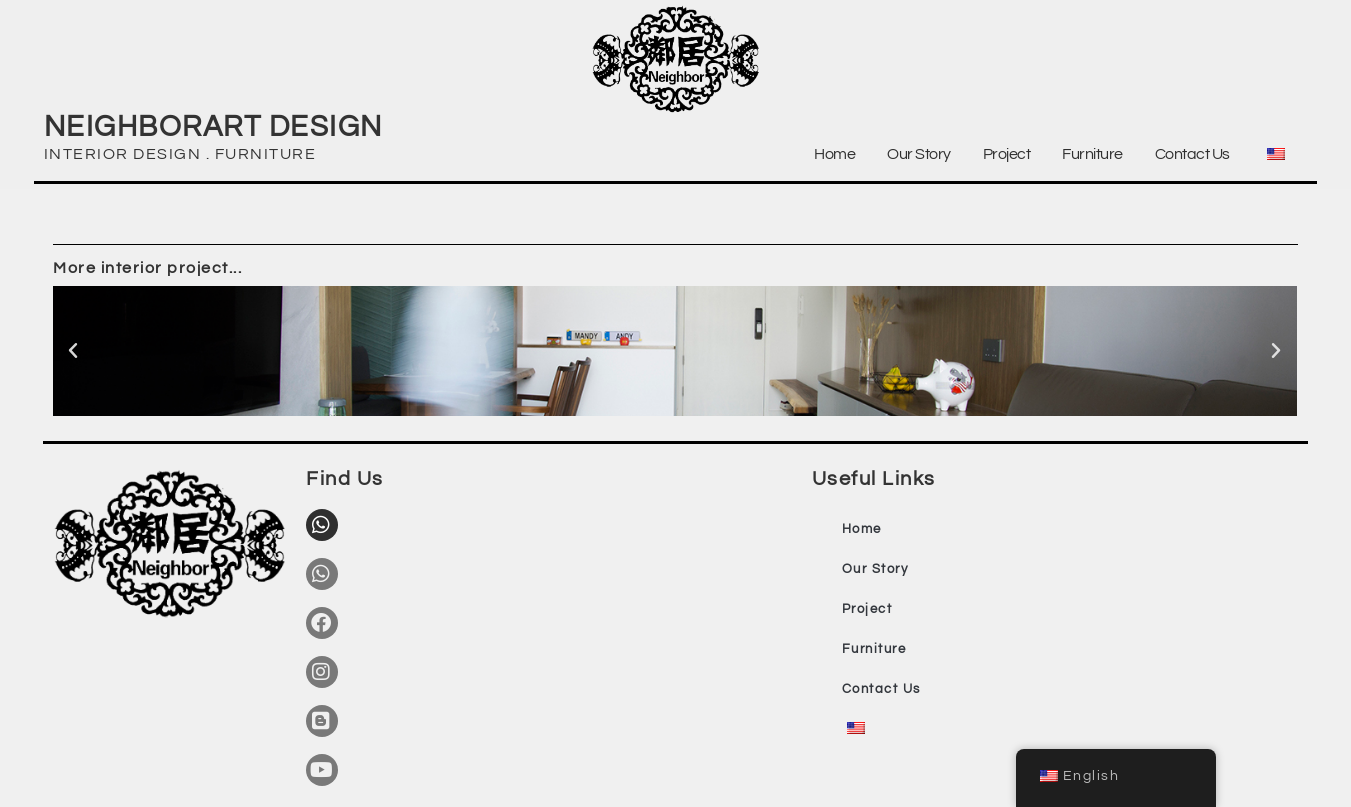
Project (1007, 154)
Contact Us (1192, 154)
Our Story (919, 154)
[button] (74, 351)
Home (834, 154)
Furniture (1092, 154)
